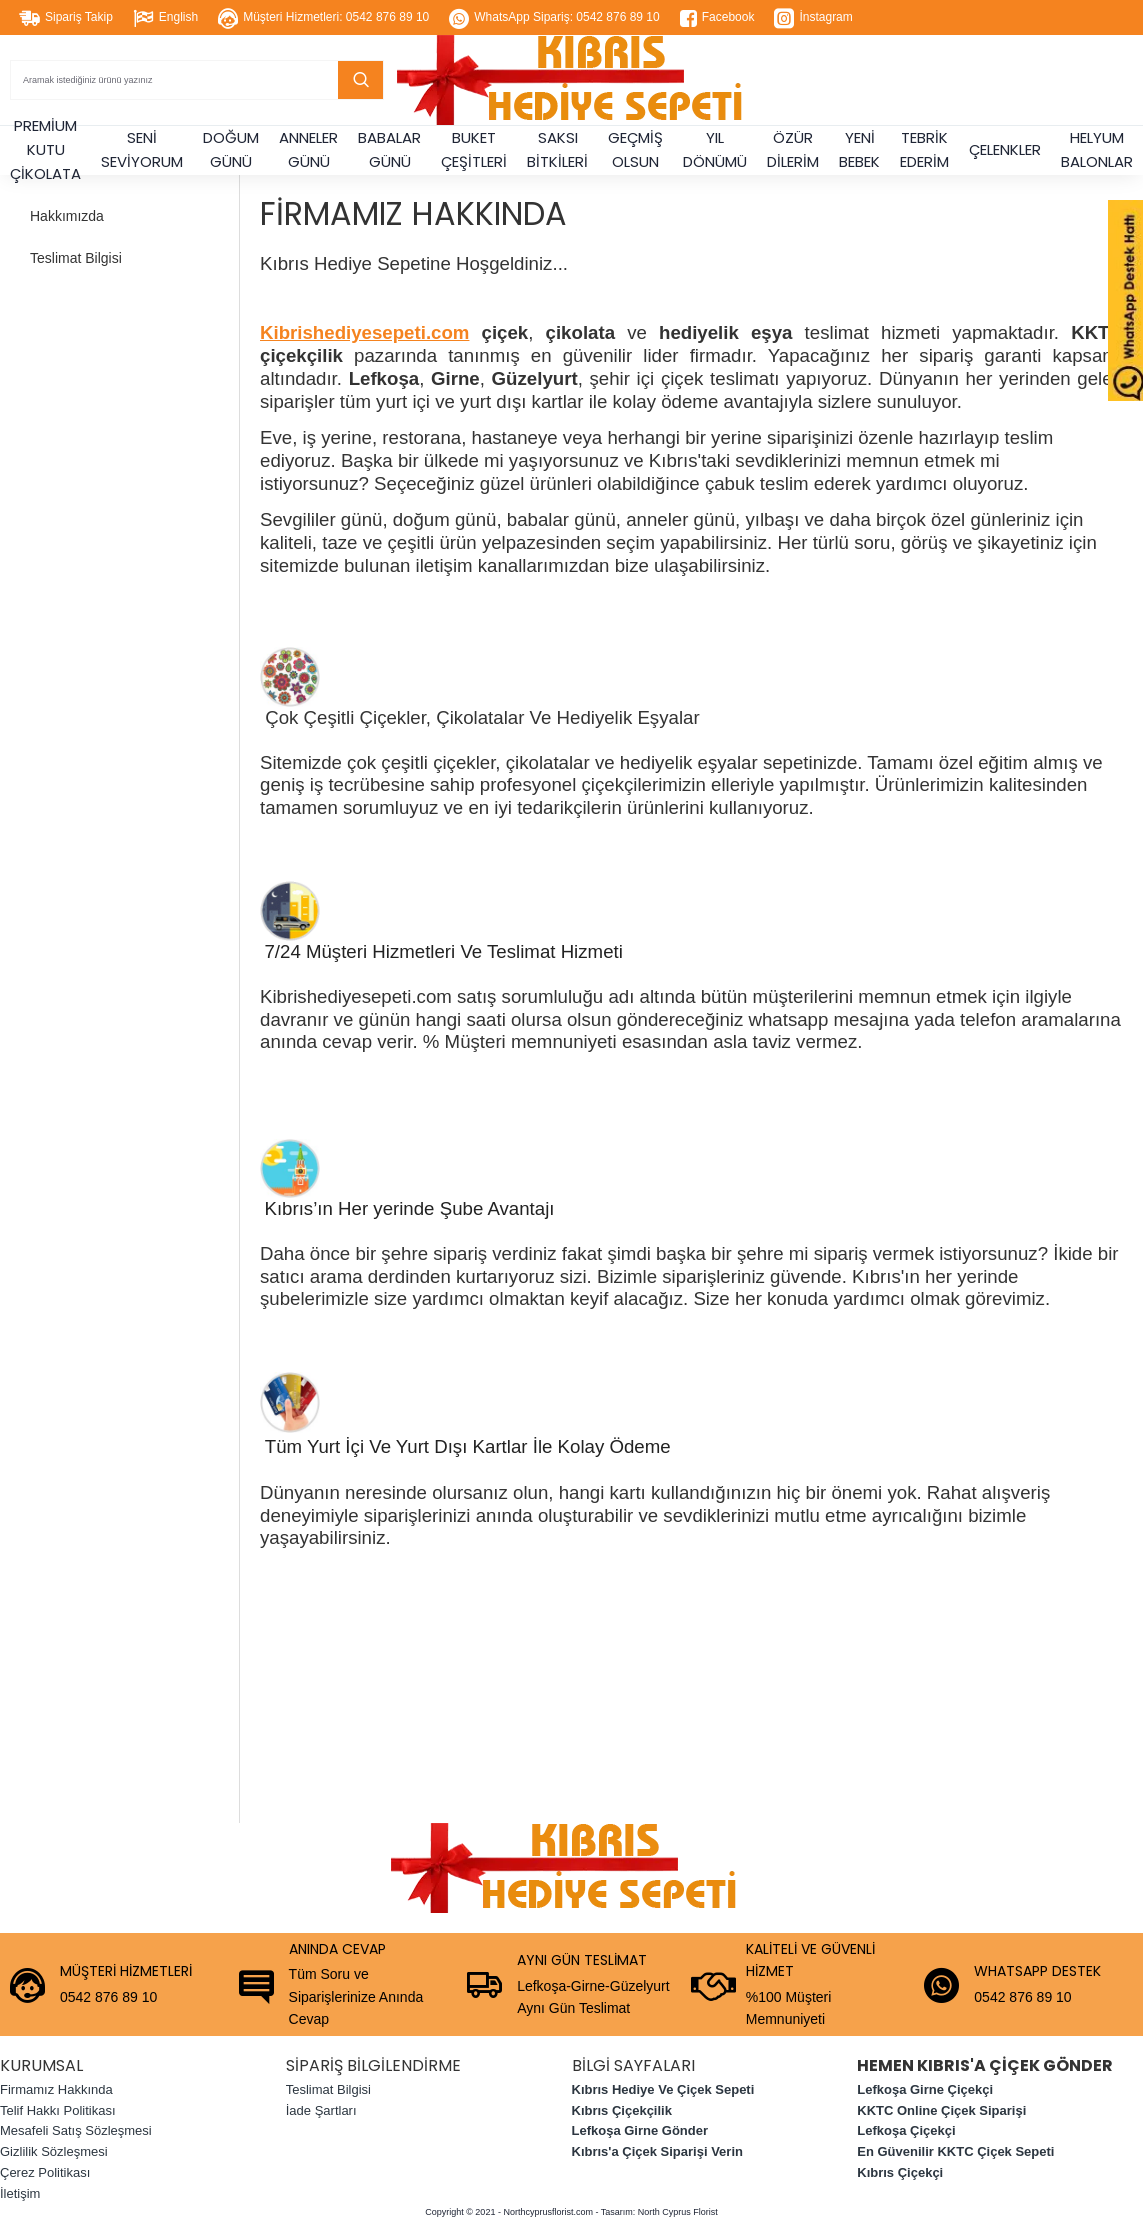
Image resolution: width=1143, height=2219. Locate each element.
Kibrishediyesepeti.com (364, 332)
